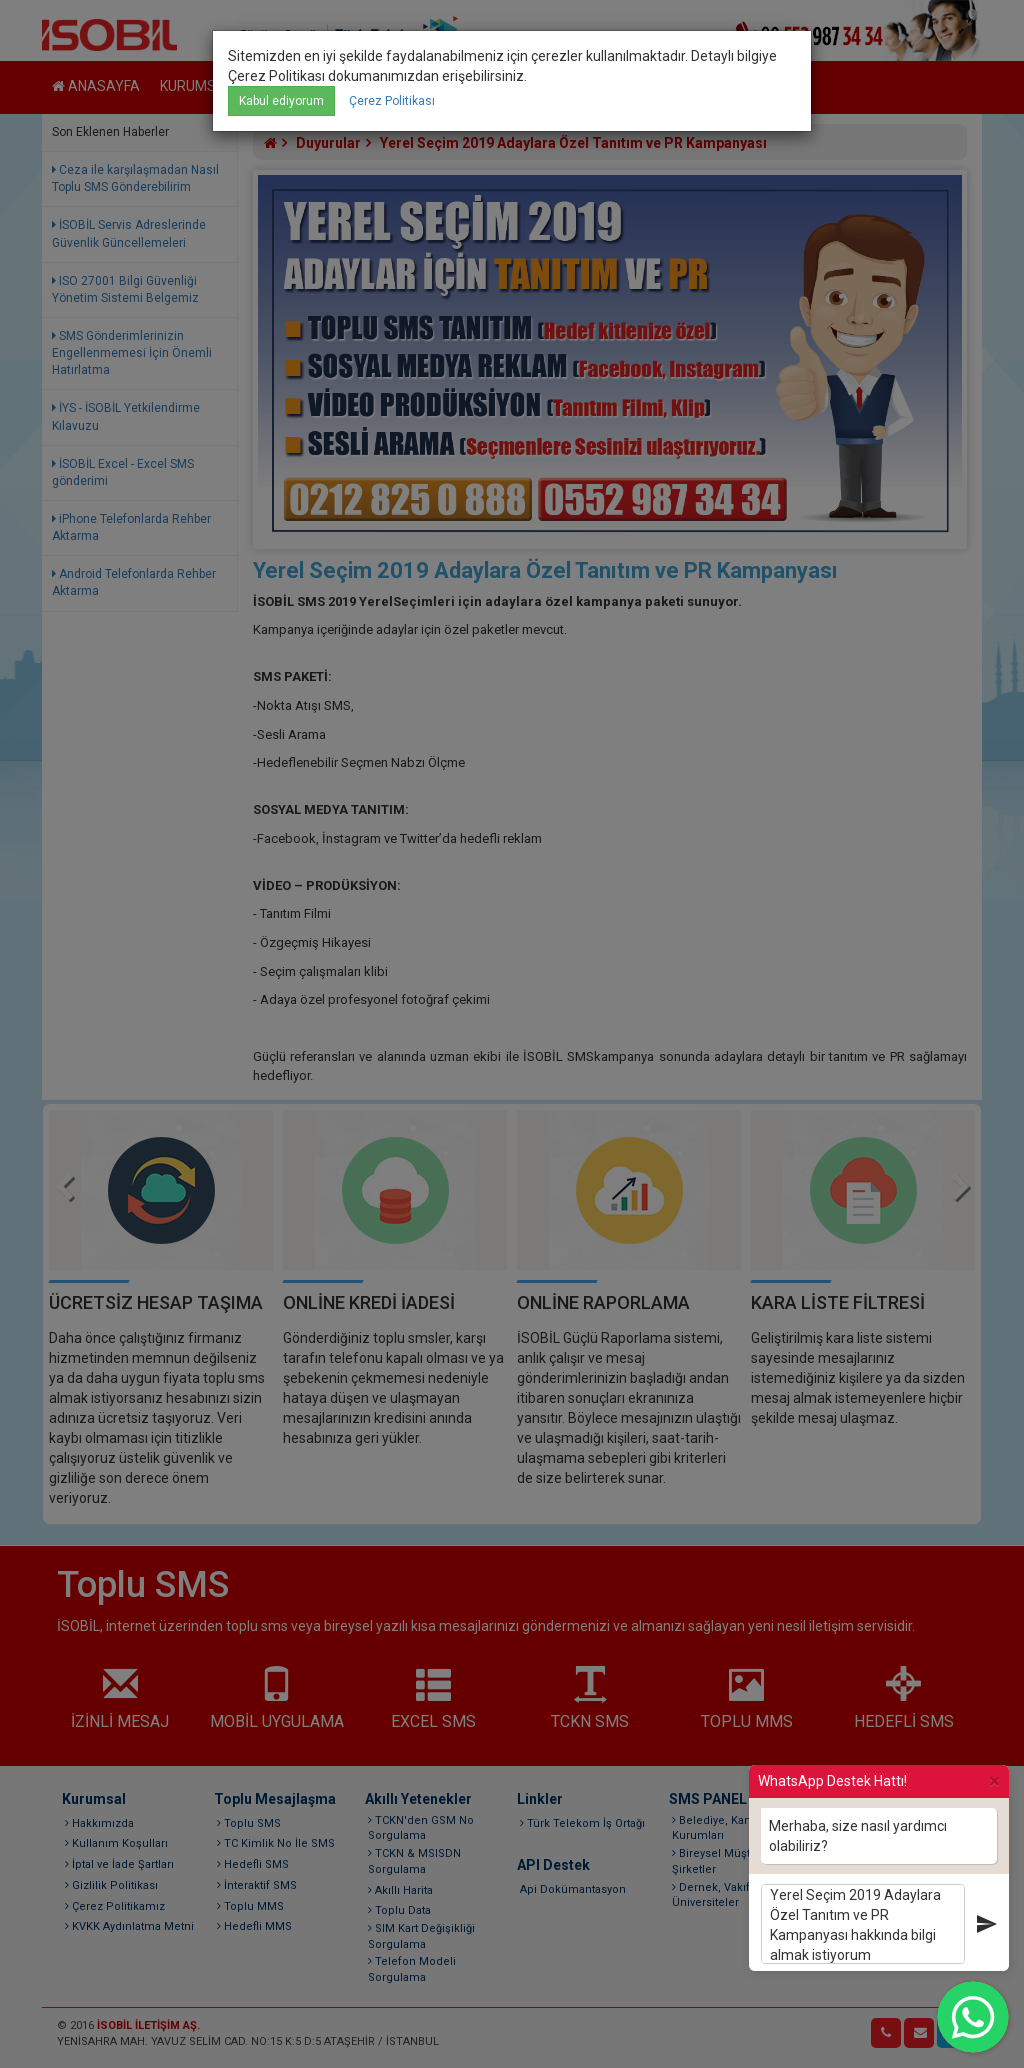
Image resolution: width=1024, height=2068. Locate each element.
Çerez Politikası (392, 101)
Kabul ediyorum (281, 101)
